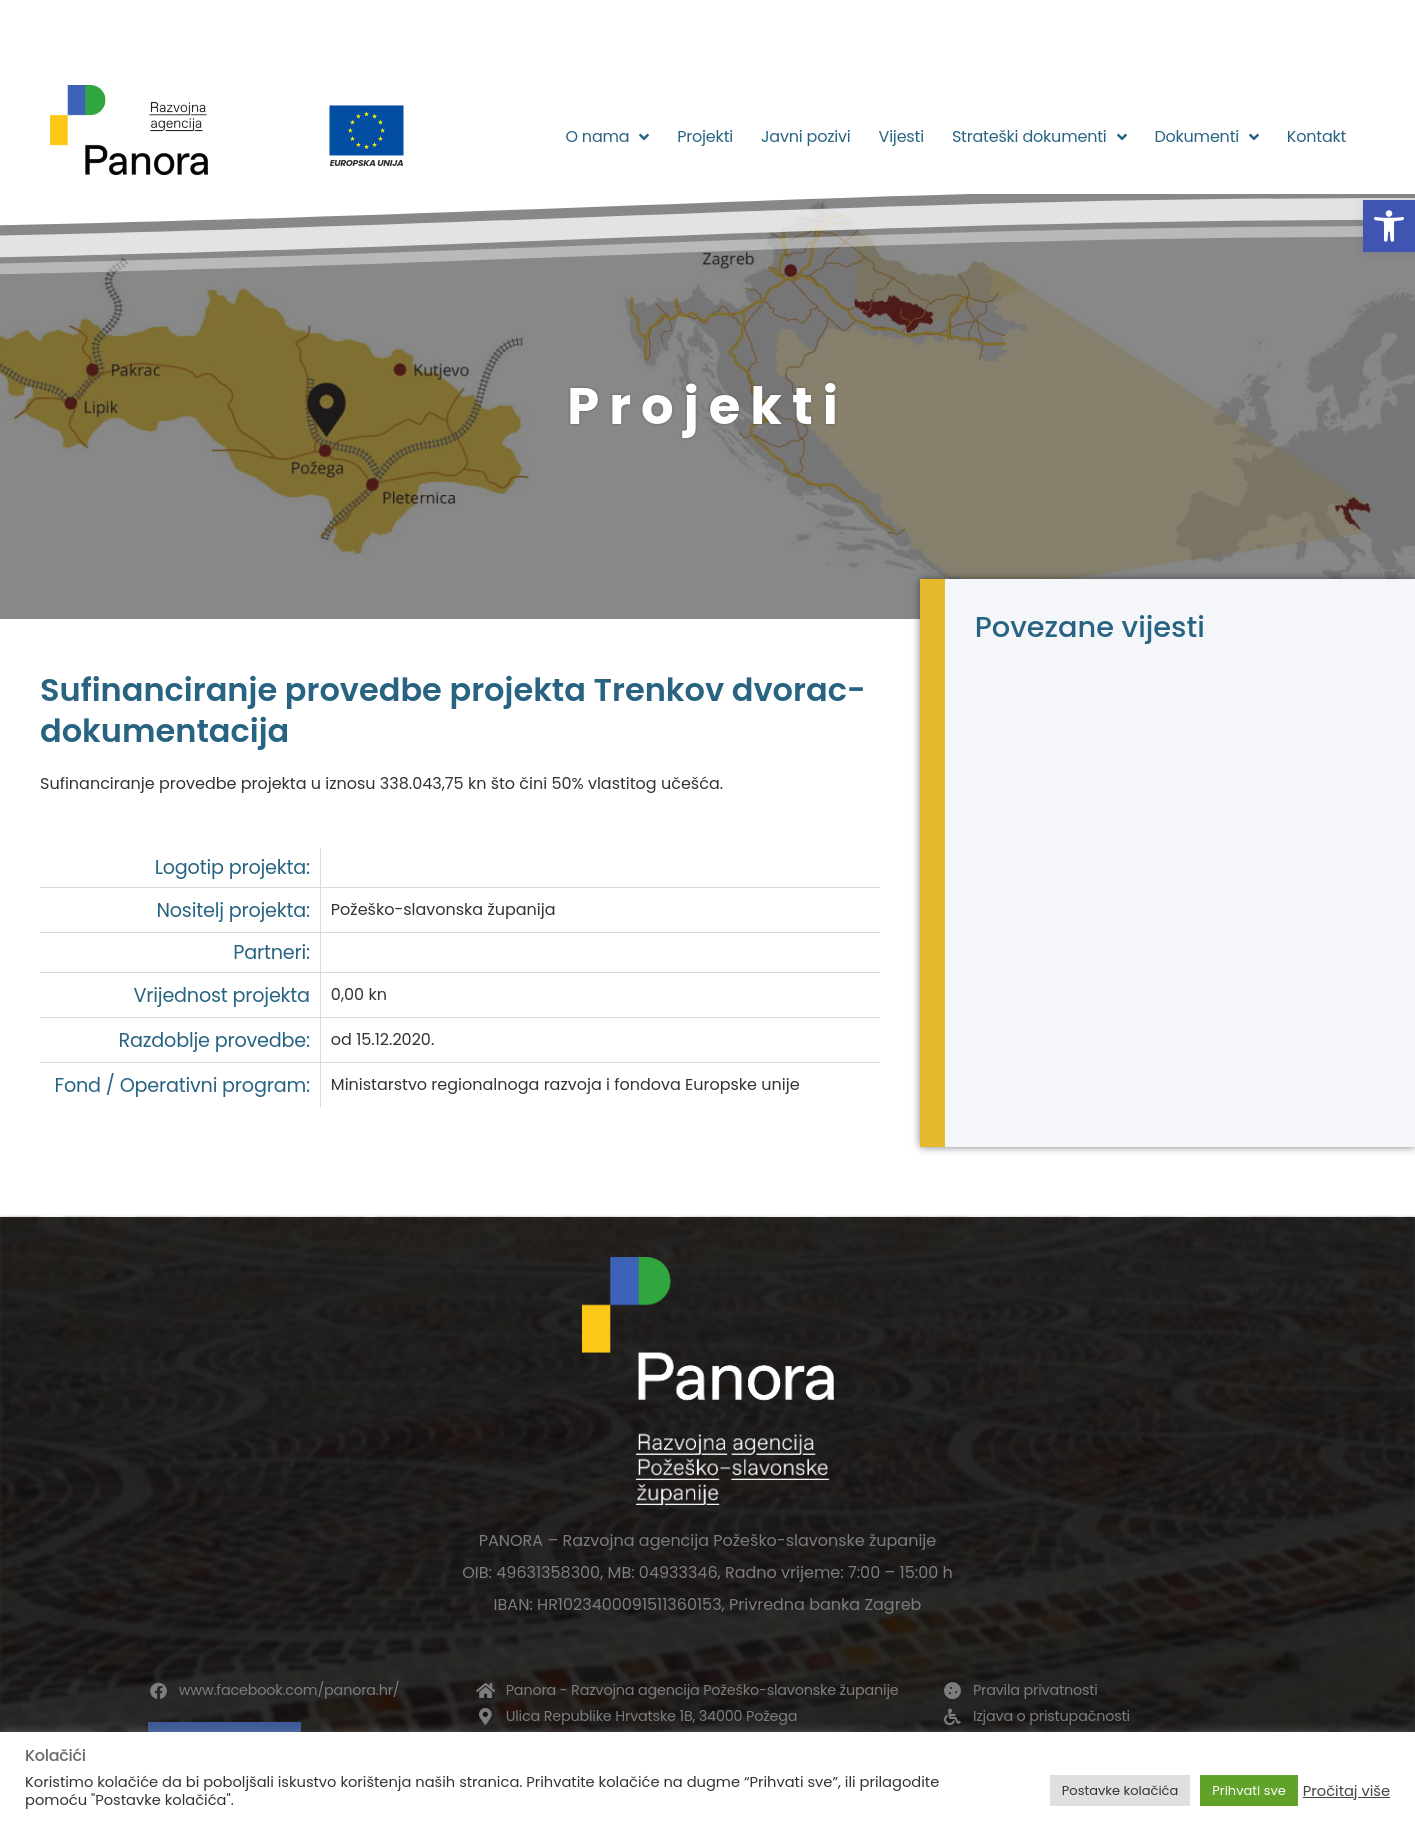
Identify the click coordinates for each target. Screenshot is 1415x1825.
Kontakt (1316, 136)
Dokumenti (1206, 137)
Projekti (705, 136)
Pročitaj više (1346, 1791)
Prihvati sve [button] (1249, 1790)
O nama (607, 137)
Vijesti (901, 136)
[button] (1389, 226)
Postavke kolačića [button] (1120, 1790)
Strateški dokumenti (1039, 137)
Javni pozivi (806, 136)
